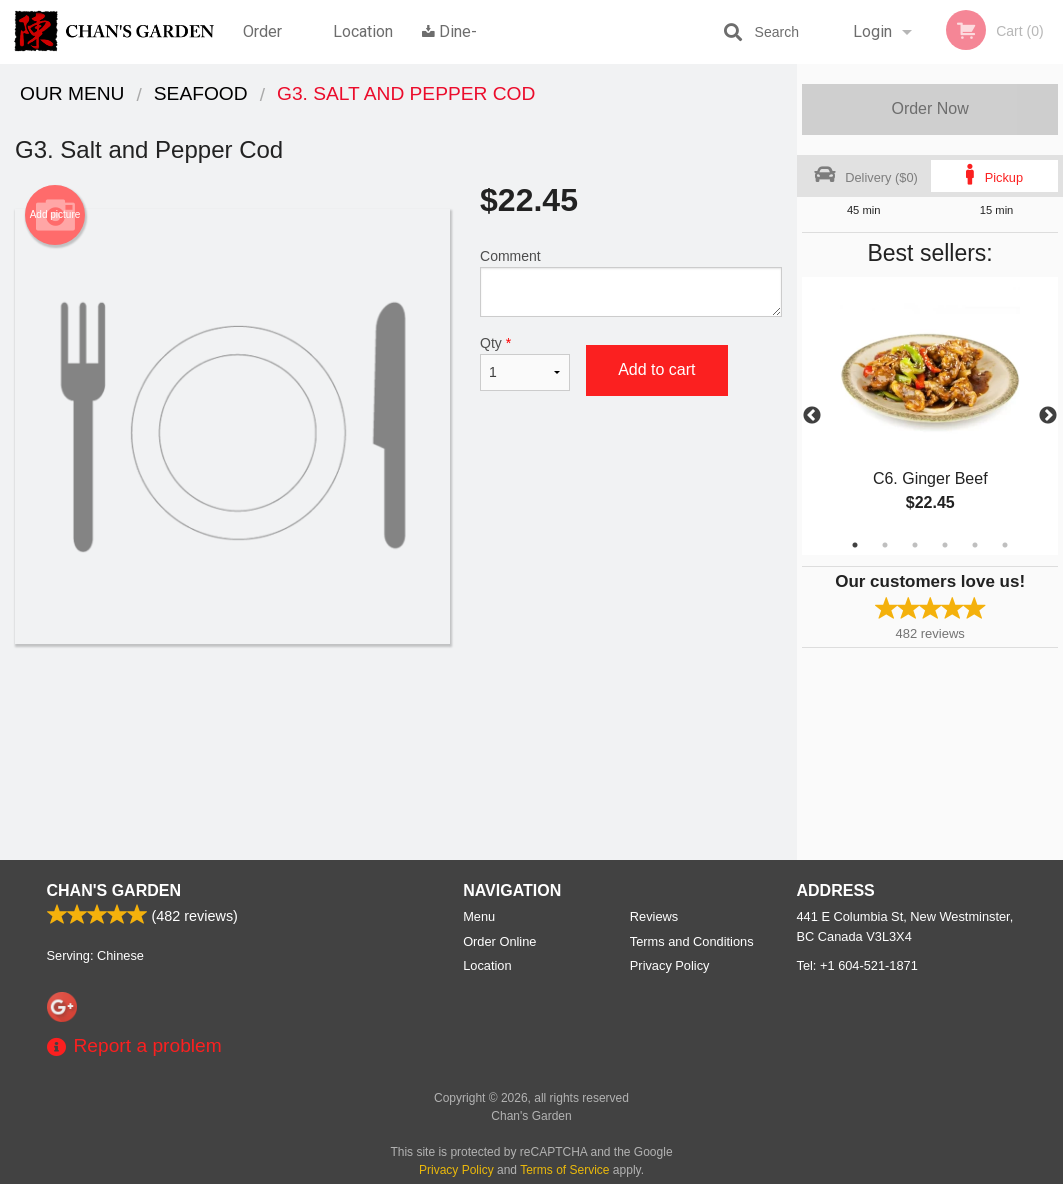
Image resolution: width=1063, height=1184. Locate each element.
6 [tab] (1005, 545)
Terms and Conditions (692, 941)
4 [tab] (945, 545)
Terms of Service (564, 1170)
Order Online (265, 43)
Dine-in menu (449, 43)
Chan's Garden (114, 890)
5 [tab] (975, 545)
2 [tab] (885, 545)
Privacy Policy (670, 965)
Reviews (654, 916)
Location (363, 31)
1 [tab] (855, 545)
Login (872, 31)
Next (1048, 416)
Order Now (929, 108)
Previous (812, 416)
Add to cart (656, 369)
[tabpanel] (930, 416)
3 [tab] (915, 545)
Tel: (857, 965)
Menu (479, 916)
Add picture (55, 215)
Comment (631, 282)
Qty (525, 363)
